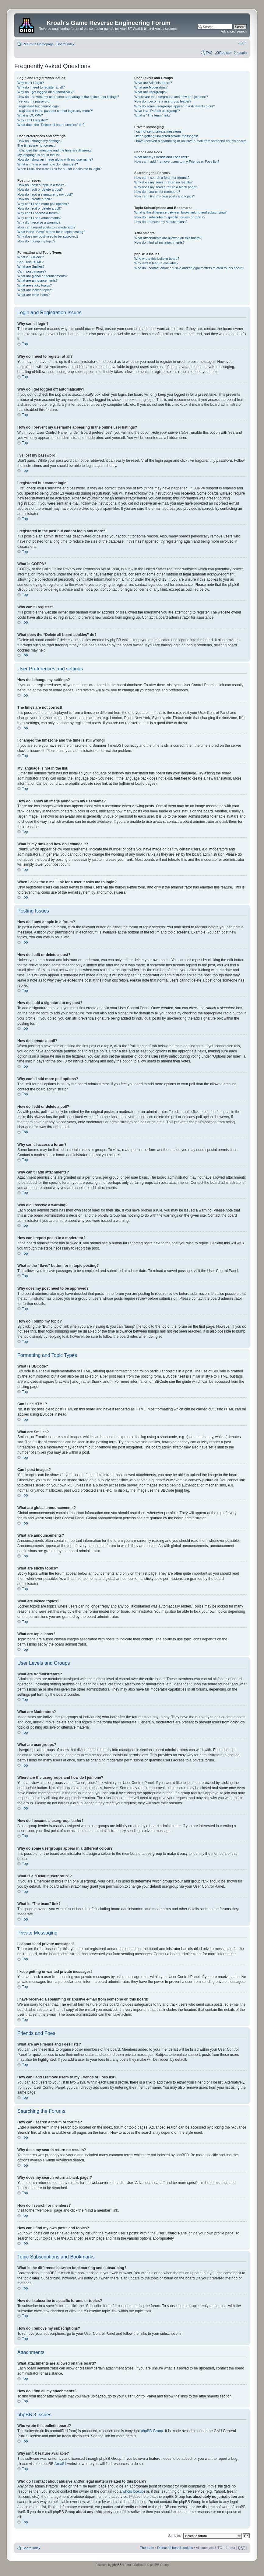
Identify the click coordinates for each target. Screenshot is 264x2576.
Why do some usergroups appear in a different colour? (174, 106)
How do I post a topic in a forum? (41, 185)
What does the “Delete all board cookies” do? (50, 125)
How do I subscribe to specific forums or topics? (169, 217)
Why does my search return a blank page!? (166, 187)
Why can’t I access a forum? (38, 213)
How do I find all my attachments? (159, 242)
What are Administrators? (153, 83)
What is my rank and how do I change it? (47, 164)
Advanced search (234, 31)
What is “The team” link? (152, 115)
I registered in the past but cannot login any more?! (55, 111)
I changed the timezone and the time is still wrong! (54, 150)
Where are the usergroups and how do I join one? (171, 97)
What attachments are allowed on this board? (168, 238)
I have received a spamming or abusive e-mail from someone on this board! (190, 141)
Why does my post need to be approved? (48, 236)
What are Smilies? (30, 266)
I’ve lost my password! (33, 101)
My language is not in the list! (39, 155)
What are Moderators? (150, 87)
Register (225, 52)
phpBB (116, 2564)
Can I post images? (31, 271)
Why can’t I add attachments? (39, 218)
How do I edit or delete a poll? (39, 208)
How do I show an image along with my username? (55, 159)
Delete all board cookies (175, 2547)
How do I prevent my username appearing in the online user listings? (68, 97)
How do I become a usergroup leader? (162, 101)
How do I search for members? (157, 191)
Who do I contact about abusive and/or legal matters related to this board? (189, 268)
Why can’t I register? (32, 120)
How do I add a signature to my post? (45, 194)
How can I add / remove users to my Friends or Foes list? (176, 161)
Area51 (60, 2463)
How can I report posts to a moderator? (46, 227)
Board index (66, 44)
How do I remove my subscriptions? (160, 222)
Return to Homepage (38, 44)
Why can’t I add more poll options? (43, 204)
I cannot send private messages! (158, 131)
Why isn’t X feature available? (156, 263)
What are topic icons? (33, 295)
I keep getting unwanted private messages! (166, 136)
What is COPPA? (30, 115)
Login (242, 52)
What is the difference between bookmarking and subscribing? (180, 212)
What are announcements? (37, 280)
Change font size (242, 43)
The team (147, 2547)
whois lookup (133, 2491)
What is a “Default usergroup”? (157, 111)
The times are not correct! (36, 145)
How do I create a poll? (34, 199)
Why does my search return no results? (163, 182)
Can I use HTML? (30, 262)
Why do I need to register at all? (41, 87)
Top (25, 344)
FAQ (209, 52)
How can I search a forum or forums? (161, 177)
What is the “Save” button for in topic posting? (51, 232)
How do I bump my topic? (36, 241)
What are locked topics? (35, 290)
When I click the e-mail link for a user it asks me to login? (59, 169)
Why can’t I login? (30, 83)
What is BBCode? (30, 257)
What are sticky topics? (34, 285)
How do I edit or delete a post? (40, 189)
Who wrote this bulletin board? (156, 258)
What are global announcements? (42, 276)
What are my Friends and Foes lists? (161, 157)
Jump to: (174, 2535)
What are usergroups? (150, 92)
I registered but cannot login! (38, 106)
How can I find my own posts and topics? (164, 196)
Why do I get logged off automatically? (45, 92)
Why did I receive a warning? (38, 222)
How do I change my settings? (39, 141)
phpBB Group (152, 2430)
